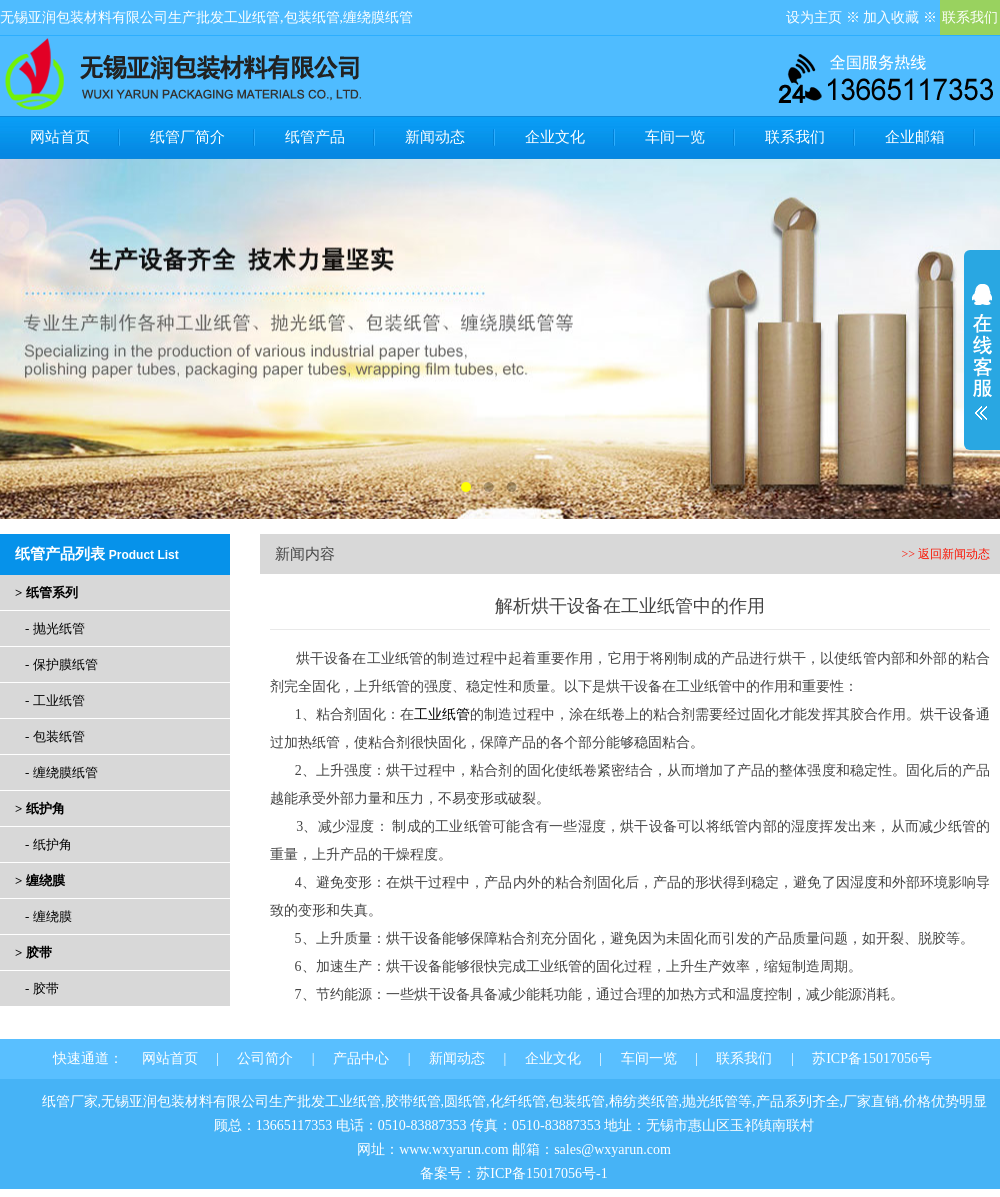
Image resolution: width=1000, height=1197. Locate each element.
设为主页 (814, 17)
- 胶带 (42, 988)
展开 (982, 352)
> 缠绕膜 (40, 880)
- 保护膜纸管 (61, 664)
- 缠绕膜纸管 (61, 772)
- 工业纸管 (55, 700)
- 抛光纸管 (55, 628)
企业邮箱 (915, 137)
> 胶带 (33, 952)
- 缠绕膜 (48, 916)
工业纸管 (252, 17)
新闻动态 (435, 137)
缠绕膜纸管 (378, 17)
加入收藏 (891, 17)
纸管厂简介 (187, 137)
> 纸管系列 (46, 592)
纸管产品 (315, 137)
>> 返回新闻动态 (945, 554)
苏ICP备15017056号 (872, 1058)
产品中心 (361, 1058)
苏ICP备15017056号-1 (541, 1173)
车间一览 (675, 137)
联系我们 (970, 17)
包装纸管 (312, 17)
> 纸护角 (40, 808)
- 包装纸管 (55, 736)
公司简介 (265, 1058)
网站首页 (60, 137)
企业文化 (555, 137)
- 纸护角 (48, 844)
